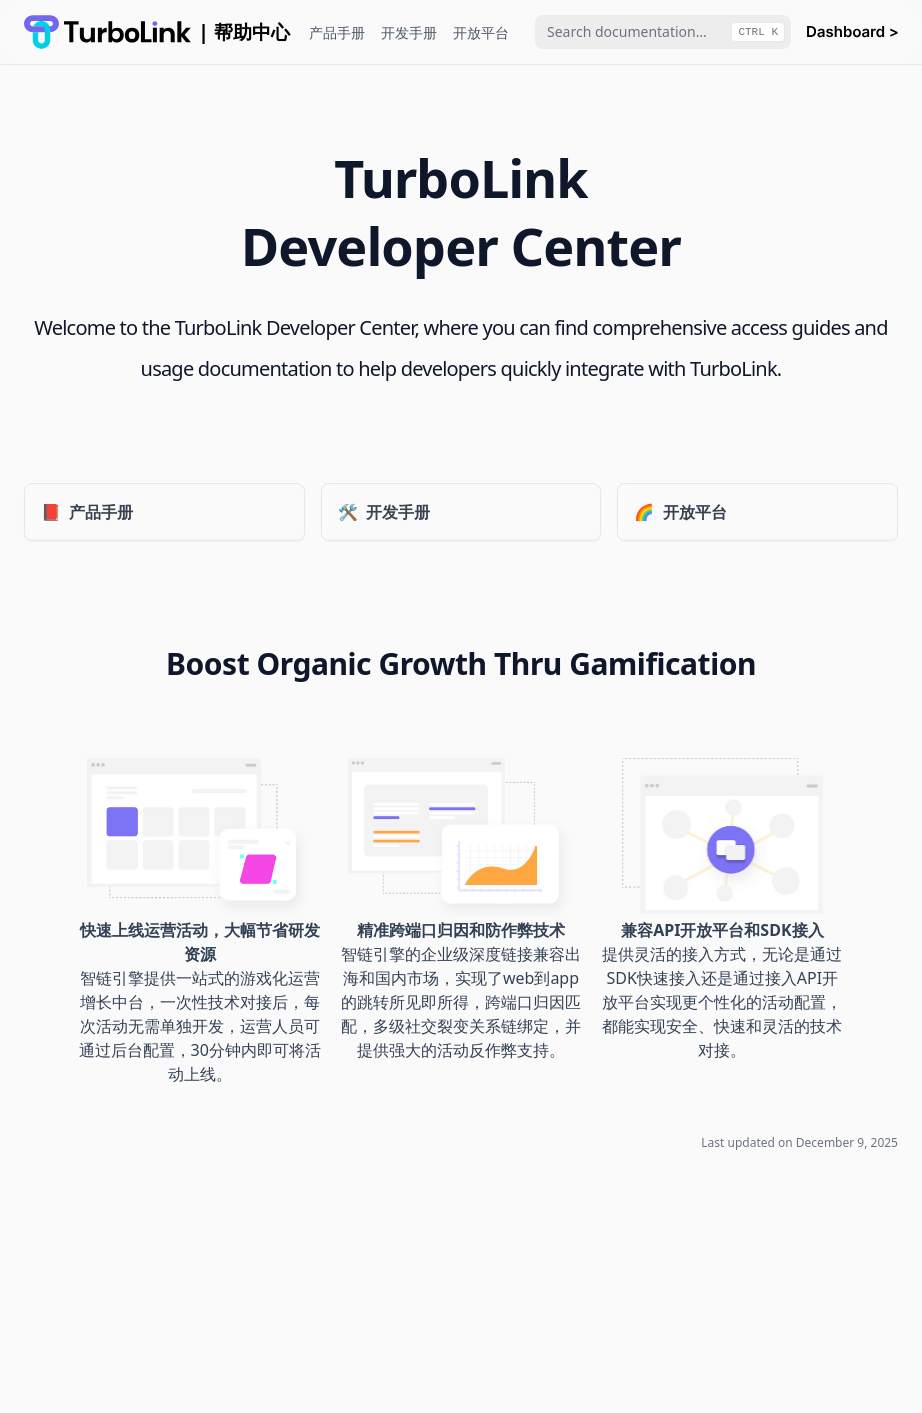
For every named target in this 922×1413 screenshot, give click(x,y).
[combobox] (663, 32)
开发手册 (409, 32)
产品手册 (337, 32)
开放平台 (481, 32)
